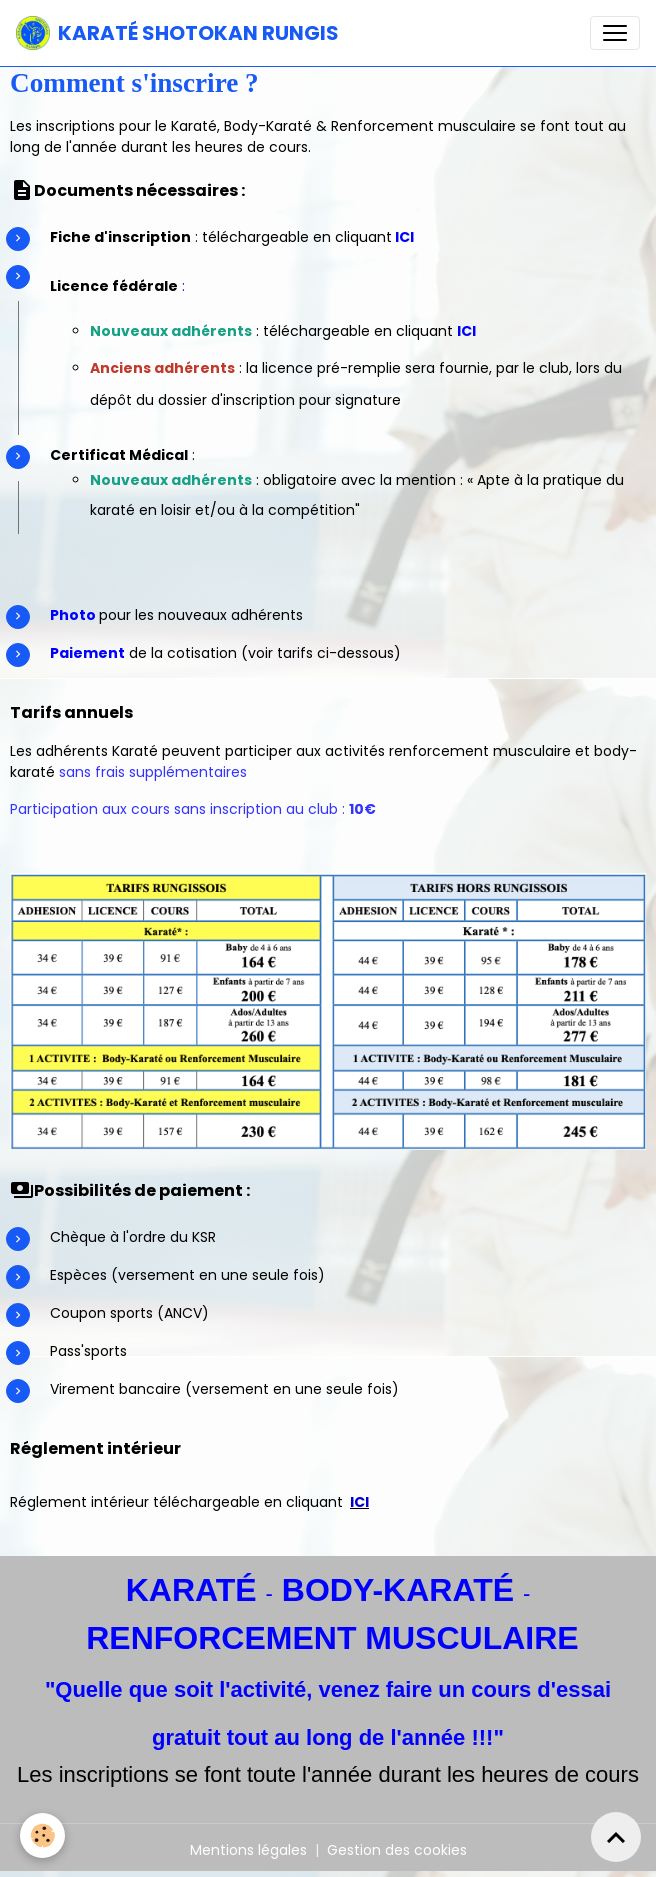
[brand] (177, 33)
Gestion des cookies (397, 1850)
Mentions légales (248, 1850)
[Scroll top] (616, 1837)
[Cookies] (42, 1835)
